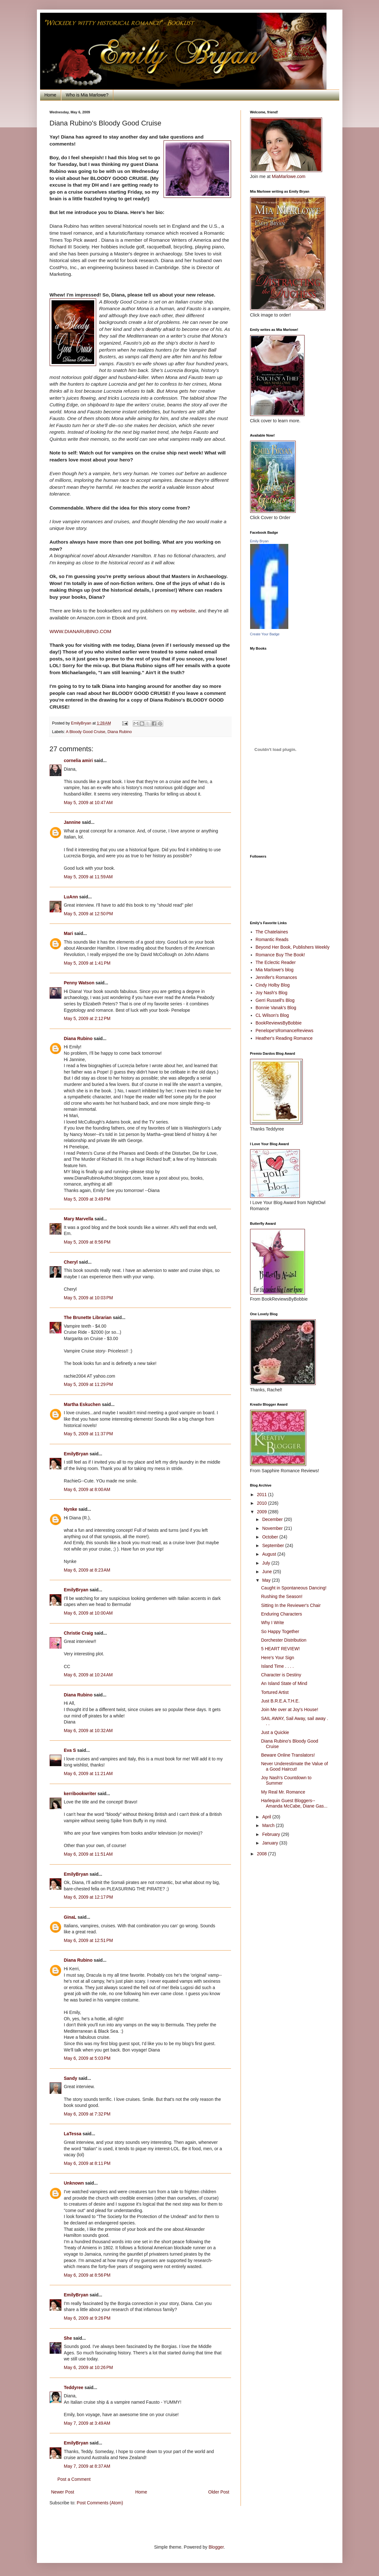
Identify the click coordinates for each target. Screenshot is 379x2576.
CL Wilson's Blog (272, 1015)
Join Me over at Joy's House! (289, 1709)
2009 (262, 1511)
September (273, 1545)
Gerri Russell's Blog (275, 1000)
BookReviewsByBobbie (279, 1022)
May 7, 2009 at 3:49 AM (87, 2423)
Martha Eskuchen (82, 1404)
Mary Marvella (79, 1218)
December (273, 1519)
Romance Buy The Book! (280, 954)
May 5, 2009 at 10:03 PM (88, 1297)
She (68, 2338)
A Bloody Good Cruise (85, 732)
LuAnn (71, 896)
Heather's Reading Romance (284, 1038)
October (270, 1536)
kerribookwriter (80, 1793)
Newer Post (62, 2491)
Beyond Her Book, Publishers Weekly (292, 947)
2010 (262, 1503)
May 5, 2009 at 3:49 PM (87, 1199)
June (267, 1571)
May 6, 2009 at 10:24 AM (88, 1674)
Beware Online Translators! (288, 1755)
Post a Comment (74, 2479)
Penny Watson (79, 982)
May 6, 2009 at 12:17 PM (88, 1897)
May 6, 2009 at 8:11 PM (87, 2163)
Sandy (70, 2078)
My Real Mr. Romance (283, 1792)
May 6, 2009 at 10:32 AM (88, 1730)
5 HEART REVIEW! (280, 1648)
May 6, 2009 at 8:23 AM (87, 1570)
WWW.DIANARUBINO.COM (80, 631)
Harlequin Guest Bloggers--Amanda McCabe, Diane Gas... (294, 1803)
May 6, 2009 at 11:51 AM (88, 1854)
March (269, 1825)
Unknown (74, 2183)
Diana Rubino (120, 732)
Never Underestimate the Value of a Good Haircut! (294, 1766)
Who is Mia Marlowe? (87, 94)
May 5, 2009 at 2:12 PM (87, 1018)
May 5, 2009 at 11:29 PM (88, 1384)
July (266, 1563)
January (270, 1842)
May (267, 1580)
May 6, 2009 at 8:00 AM (87, 1489)
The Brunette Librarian (88, 1317)
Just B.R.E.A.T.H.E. (280, 1700)
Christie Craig (78, 1633)
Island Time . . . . (277, 1666)
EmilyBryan (76, 1453)
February (271, 1834)
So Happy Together (280, 1631)
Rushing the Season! (281, 1596)
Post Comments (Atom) (100, 2502)
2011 (262, 1494)
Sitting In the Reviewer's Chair (290, 1605)
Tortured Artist (274, 1692)
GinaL (70, 1917)
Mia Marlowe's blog (274, 969)
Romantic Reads (272, 939)
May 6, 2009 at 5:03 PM (87, 2058)
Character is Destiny (281, 1674)
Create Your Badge (265, 634)
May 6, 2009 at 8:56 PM (87, 2275)
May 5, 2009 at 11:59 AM (88, 876)
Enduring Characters (281, 1613)
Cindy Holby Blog (273, 985)
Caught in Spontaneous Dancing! (293, 1587)
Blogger (215, 2547)
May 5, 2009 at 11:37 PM (88, 1433)
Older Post (218, 2491)
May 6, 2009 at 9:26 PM (87, 2318)
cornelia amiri (78, 760)
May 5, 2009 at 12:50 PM (88, 913)
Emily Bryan (259, 541)
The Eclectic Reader (276, 962)
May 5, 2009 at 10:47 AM (88, 802)
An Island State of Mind (284, 1683)
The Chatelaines (272, 931)
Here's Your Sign (277, 1657)
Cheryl (71, 1262)
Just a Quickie (275, 1732)
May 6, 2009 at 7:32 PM (87, 2113)
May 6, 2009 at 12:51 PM (88, 1940)
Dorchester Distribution (283, 1640)
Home (50, 94)
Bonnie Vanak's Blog (276, 1007)
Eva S (70, 1750)
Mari (68, 933)
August (269, 1554)
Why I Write (272, 1622)
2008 (262, 1853)
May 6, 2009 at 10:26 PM (88, 2367)
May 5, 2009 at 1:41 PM (87, 963)
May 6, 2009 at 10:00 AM (88, 1613)
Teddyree (73, 2387)
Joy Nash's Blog (271, 992)
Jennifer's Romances (276, 977)
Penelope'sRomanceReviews (284, 1030)
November (273, 1528)
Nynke (70, 1509)
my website (183, 610)
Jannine (72, 822)
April (267, 1816)
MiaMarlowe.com (288, 176)
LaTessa (72, 2133)
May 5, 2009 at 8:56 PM (87, 1242)
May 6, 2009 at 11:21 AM (88, 1773)
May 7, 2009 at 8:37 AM (87, 2466)
